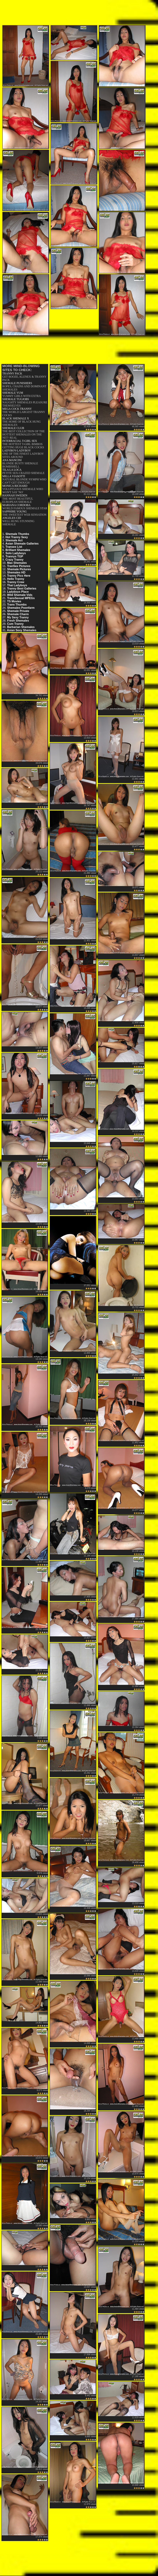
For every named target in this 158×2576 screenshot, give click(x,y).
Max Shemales (17, 562)
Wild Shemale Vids (19, 594)
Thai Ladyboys (17, 585)
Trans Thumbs (17, 604)
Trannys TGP (14, 556)
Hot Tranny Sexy (17, 537)
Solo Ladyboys (16, 553)
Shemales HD (16, 572)
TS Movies (14, 601)
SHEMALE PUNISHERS (17, 383)
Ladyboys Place (18, 591)
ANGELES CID (11, 517)
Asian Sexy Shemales (21, 630)
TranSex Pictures (18, 566)
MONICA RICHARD (14, 485)
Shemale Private (18, 610)
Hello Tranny (15, 578)
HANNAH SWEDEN (14, 495)
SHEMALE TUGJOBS (15, 399)
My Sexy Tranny (18, 617)
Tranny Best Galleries (21, 588)
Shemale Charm (18, 614)
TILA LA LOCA (12, 469)
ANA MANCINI (12, 460)
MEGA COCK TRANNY (17, 408)
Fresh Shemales (18, 620)
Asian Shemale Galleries (22, 543)
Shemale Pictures (19, 569)
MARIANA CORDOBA (16, 505)
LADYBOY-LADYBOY (16, 450)
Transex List (14, 546)
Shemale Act (14, 540)
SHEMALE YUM (12, 392)
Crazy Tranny (14, 559)
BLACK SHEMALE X (15, 418)
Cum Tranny (15, 623)
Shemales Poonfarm (21, 607)
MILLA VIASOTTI (13, 476)
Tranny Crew (15, 582)
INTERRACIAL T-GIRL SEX (19, 440)
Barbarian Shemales (21, 627)
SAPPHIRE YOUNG (14, 511)
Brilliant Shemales (18, 550)
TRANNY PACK (12, 373)
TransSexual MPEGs (21, 598)
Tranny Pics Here (18, 575)
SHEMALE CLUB (13, 428)
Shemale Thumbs (17, 533)
